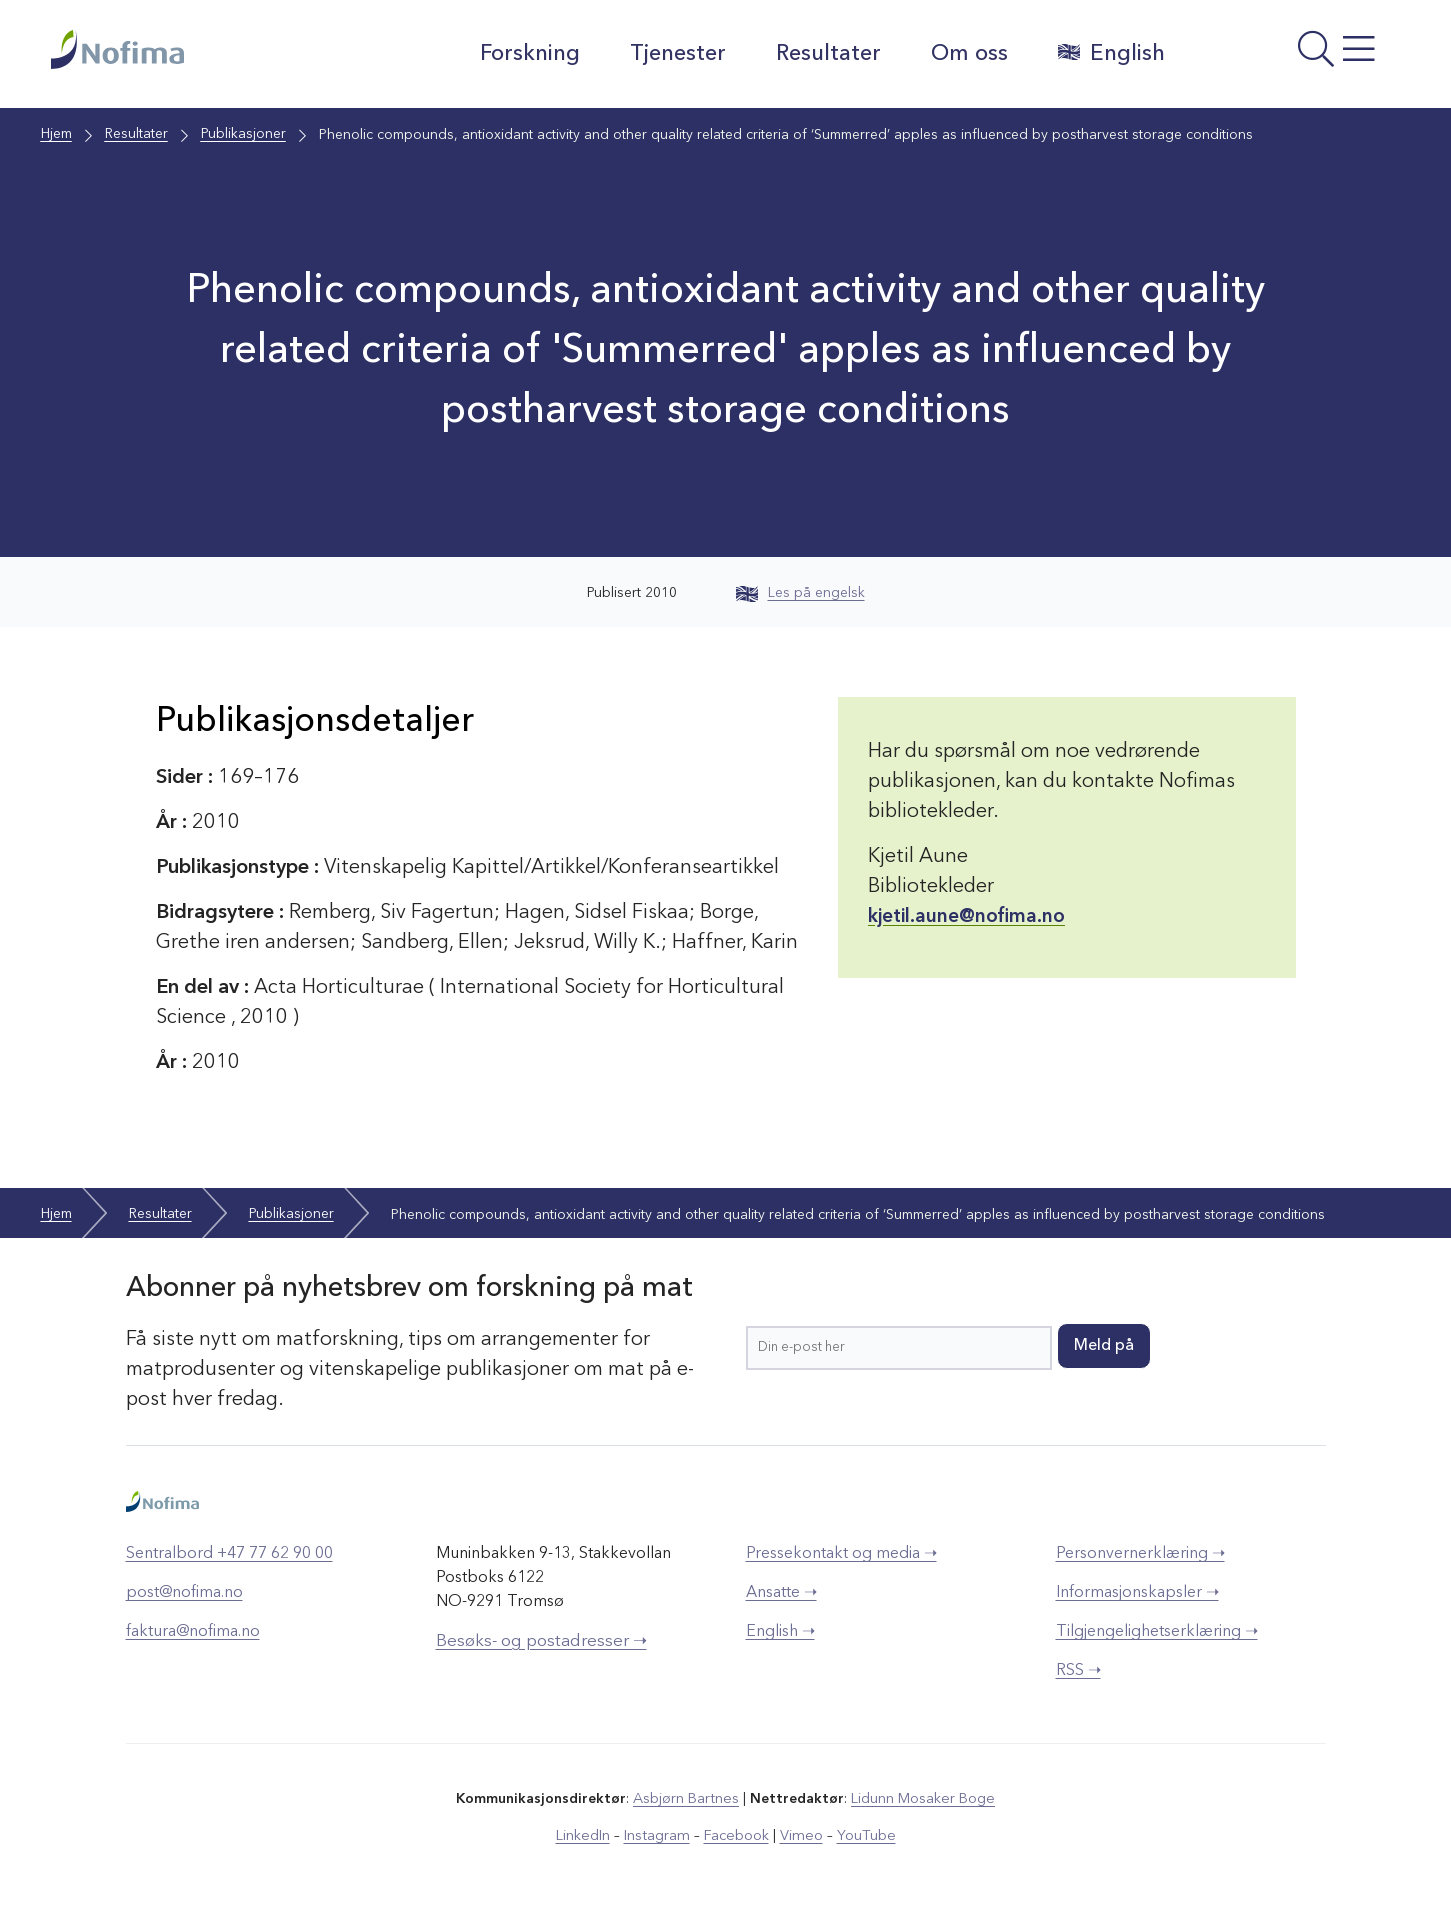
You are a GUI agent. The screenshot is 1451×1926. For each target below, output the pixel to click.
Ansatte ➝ (781, 1593)
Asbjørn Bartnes (687, 1799)
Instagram (659, 1835)
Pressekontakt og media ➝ (841, 1554)
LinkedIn (587, 1835)
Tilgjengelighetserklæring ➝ (1157, 1632)
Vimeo (799, 1835)
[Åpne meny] (1291, 59)
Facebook (736, 1835)
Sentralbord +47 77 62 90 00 (229, 1554)
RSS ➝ (1078, 1671)
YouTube (861, 1835)
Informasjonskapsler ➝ (1137, 1593)
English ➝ (780, 1632)
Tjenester (675, 54)
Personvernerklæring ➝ (1140, 1554)
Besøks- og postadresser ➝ (541, 1641)
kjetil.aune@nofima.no (968, 917)
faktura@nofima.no (193, 1632)
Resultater (825, 54)
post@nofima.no (184, 1593)
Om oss (966, 54)
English (1108, 53)
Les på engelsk (800, 593)
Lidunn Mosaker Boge (922, 1799)
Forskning (527, 54)
